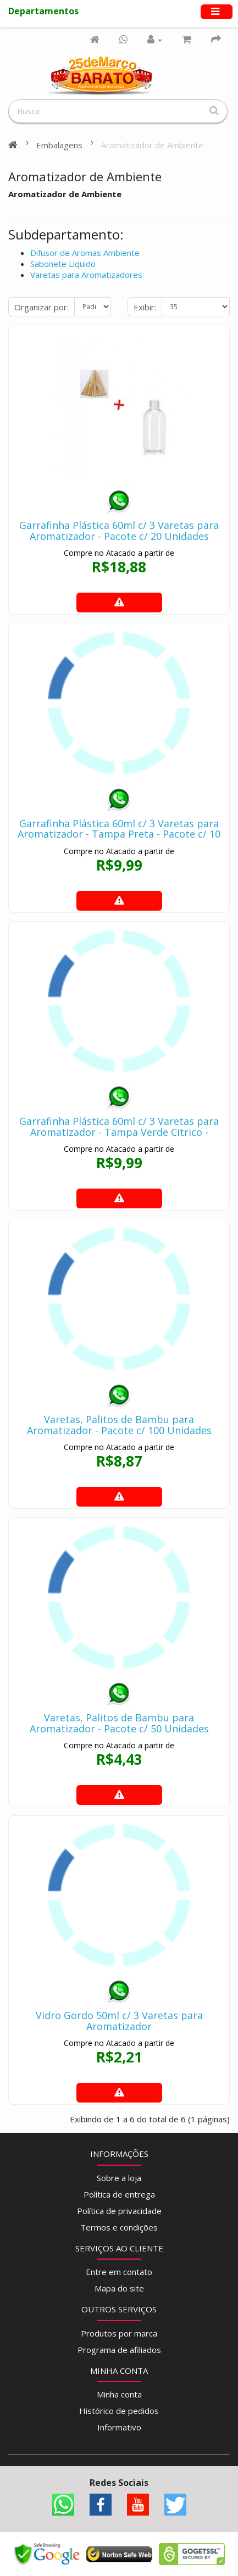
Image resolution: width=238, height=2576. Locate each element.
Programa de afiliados (119, 2349)
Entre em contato (119, 2271)
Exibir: (145, 307)
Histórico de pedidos (119, 2410)
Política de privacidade (119, 2210)
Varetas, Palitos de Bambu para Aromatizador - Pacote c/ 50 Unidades (119, 1723)
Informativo (119, 2427)
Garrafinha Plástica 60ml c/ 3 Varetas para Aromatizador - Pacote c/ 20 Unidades (119, 530)
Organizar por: (41, 307)
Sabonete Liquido (63, 263)
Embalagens (59, 145)
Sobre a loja (119, 2177)
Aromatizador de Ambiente (152, 145)
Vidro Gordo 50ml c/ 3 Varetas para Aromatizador (119, 2021)
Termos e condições (119, 2227)
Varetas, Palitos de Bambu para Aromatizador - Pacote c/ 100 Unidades (119, 1425)
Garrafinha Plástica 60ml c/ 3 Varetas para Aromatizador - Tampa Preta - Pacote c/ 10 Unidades (119, 834)
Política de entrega (119, 2194)
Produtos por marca (119, 2333)
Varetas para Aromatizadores (86, 274)
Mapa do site (119, 2288)
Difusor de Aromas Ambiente (85, 252)
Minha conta (119, 2394)
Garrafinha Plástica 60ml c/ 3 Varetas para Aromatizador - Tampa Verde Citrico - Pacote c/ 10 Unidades (119, 1132)
